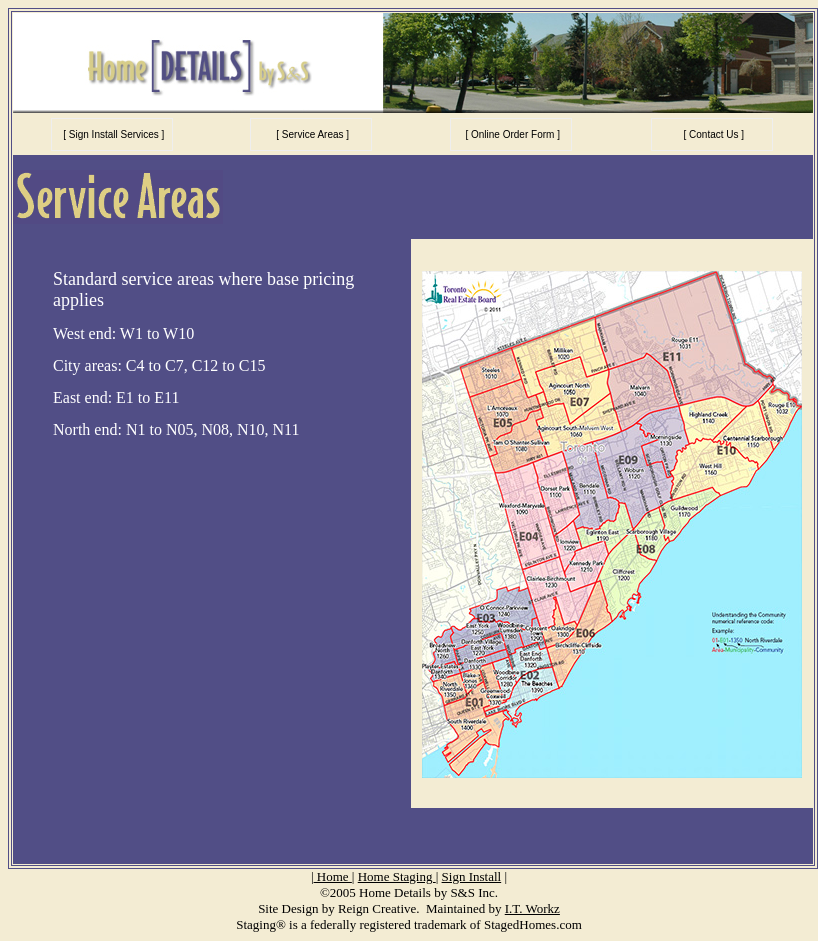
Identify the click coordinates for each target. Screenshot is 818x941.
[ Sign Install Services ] (112, 134)
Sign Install (472, 876)
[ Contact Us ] (712, 134)
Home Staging (397, 876)
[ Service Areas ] (312, 134)
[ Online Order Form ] (511, 134)
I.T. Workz (532, 908)
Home (333, 876)
